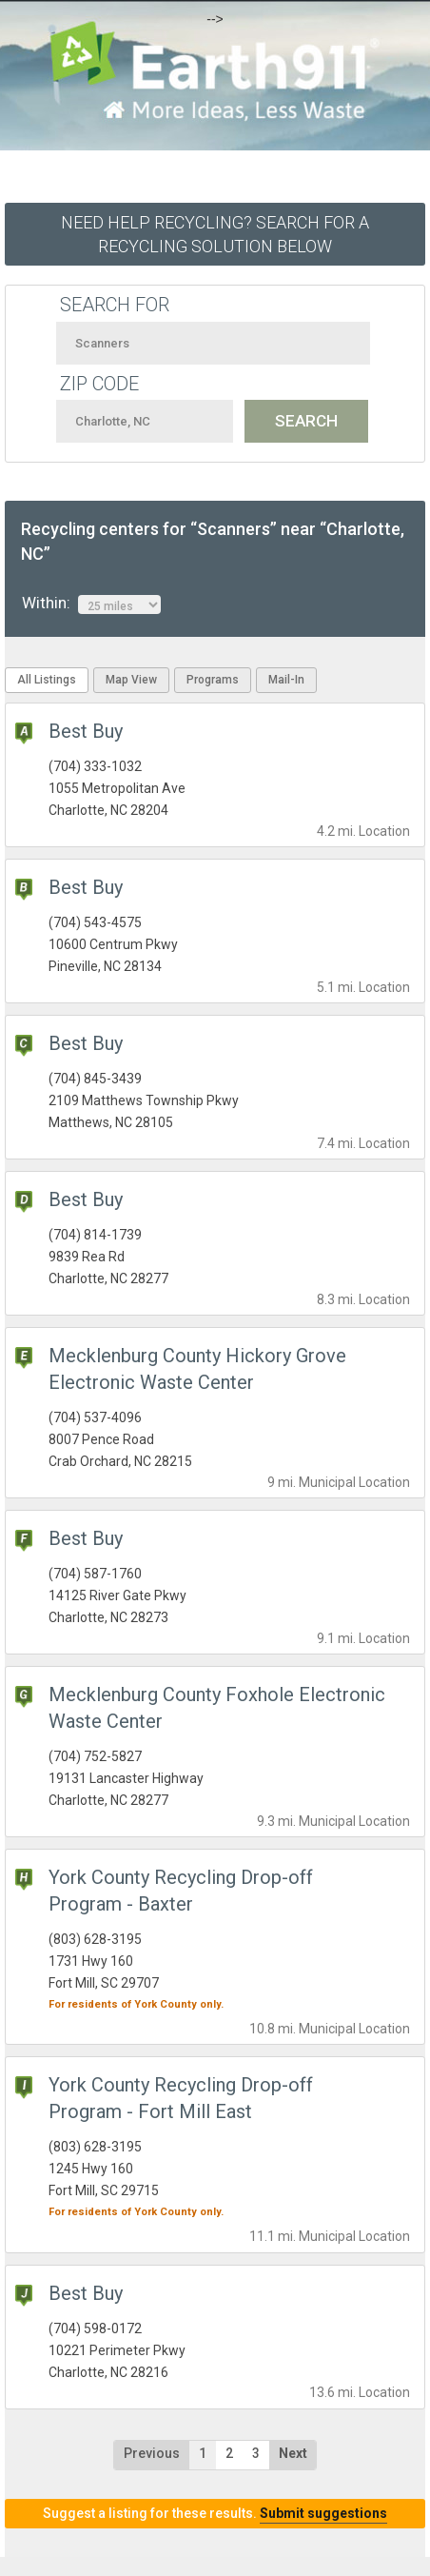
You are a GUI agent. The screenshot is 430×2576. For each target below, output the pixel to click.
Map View (131, 679)
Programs (212, 679)
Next (293, 2453)
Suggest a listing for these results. (215, 2513)
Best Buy (86, 731)
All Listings (46, 679)
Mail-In (286, 679)
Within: (91, 603)
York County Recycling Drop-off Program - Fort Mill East (181, 2098)
